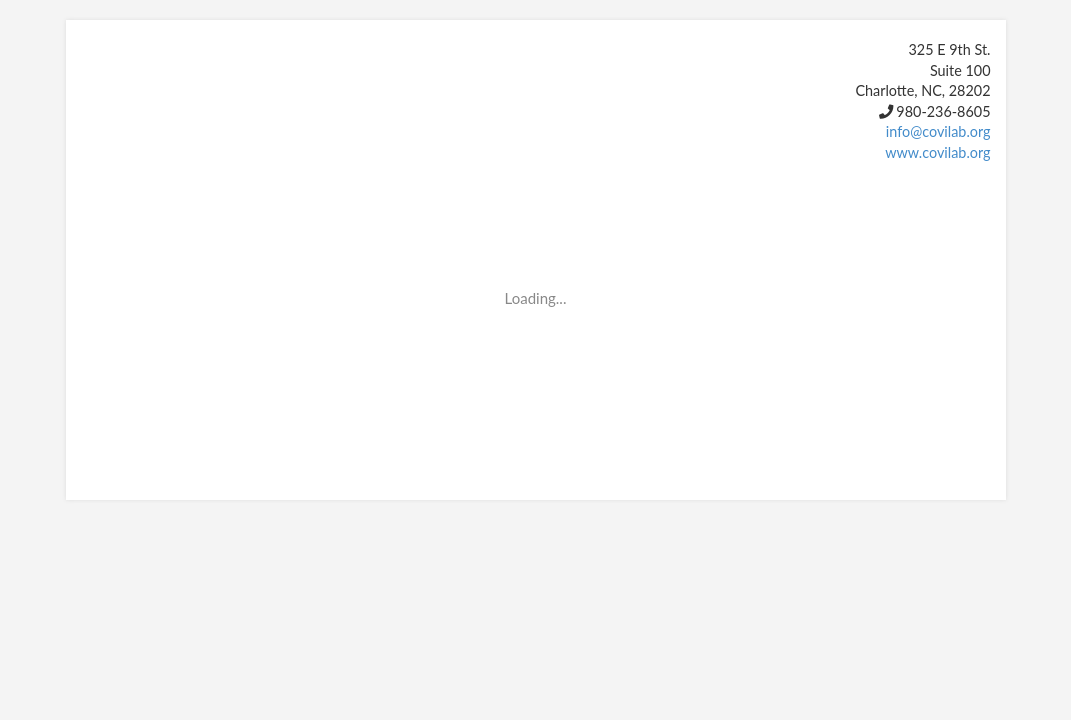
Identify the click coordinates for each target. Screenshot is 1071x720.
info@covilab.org (938, 131)
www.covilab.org (937, 152)
